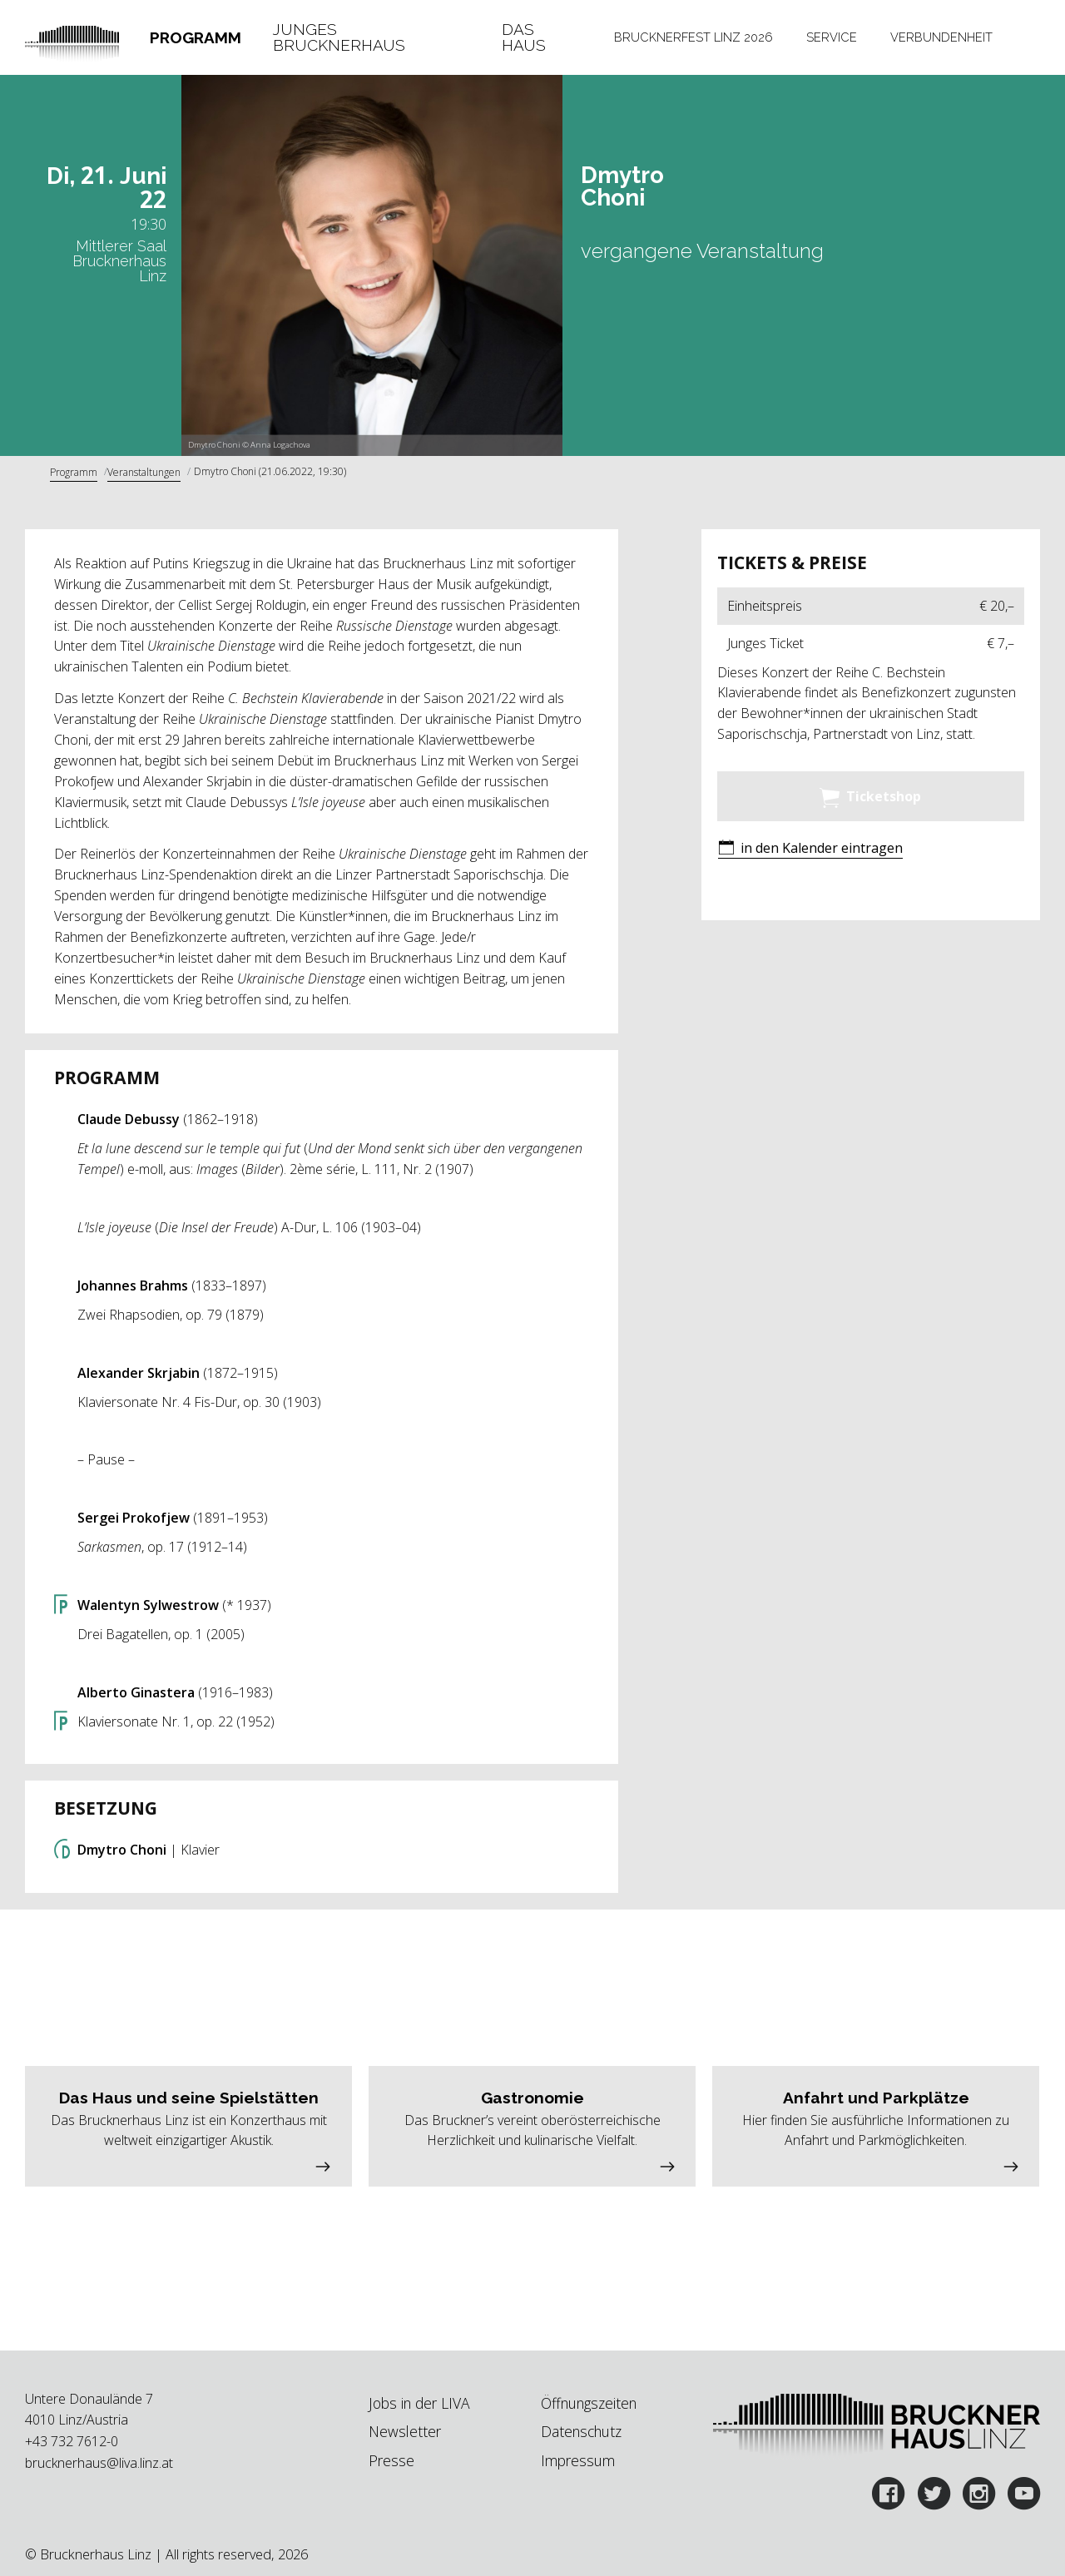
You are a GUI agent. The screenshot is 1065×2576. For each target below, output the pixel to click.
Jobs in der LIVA (419, 2403)
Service (831, 37)
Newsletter (405, 2431)
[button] (810, 849)
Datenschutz (581, 2431)
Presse (391, 2460)
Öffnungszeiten (589, 2403)
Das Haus (524, 37)
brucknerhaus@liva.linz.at (99, 2463)
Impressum (578, 2460)
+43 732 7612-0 (71, 2441)
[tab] (195, 37)
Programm (195, 37)
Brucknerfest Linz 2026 (693, 37)
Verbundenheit (941, 37)
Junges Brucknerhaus (339, 37)
